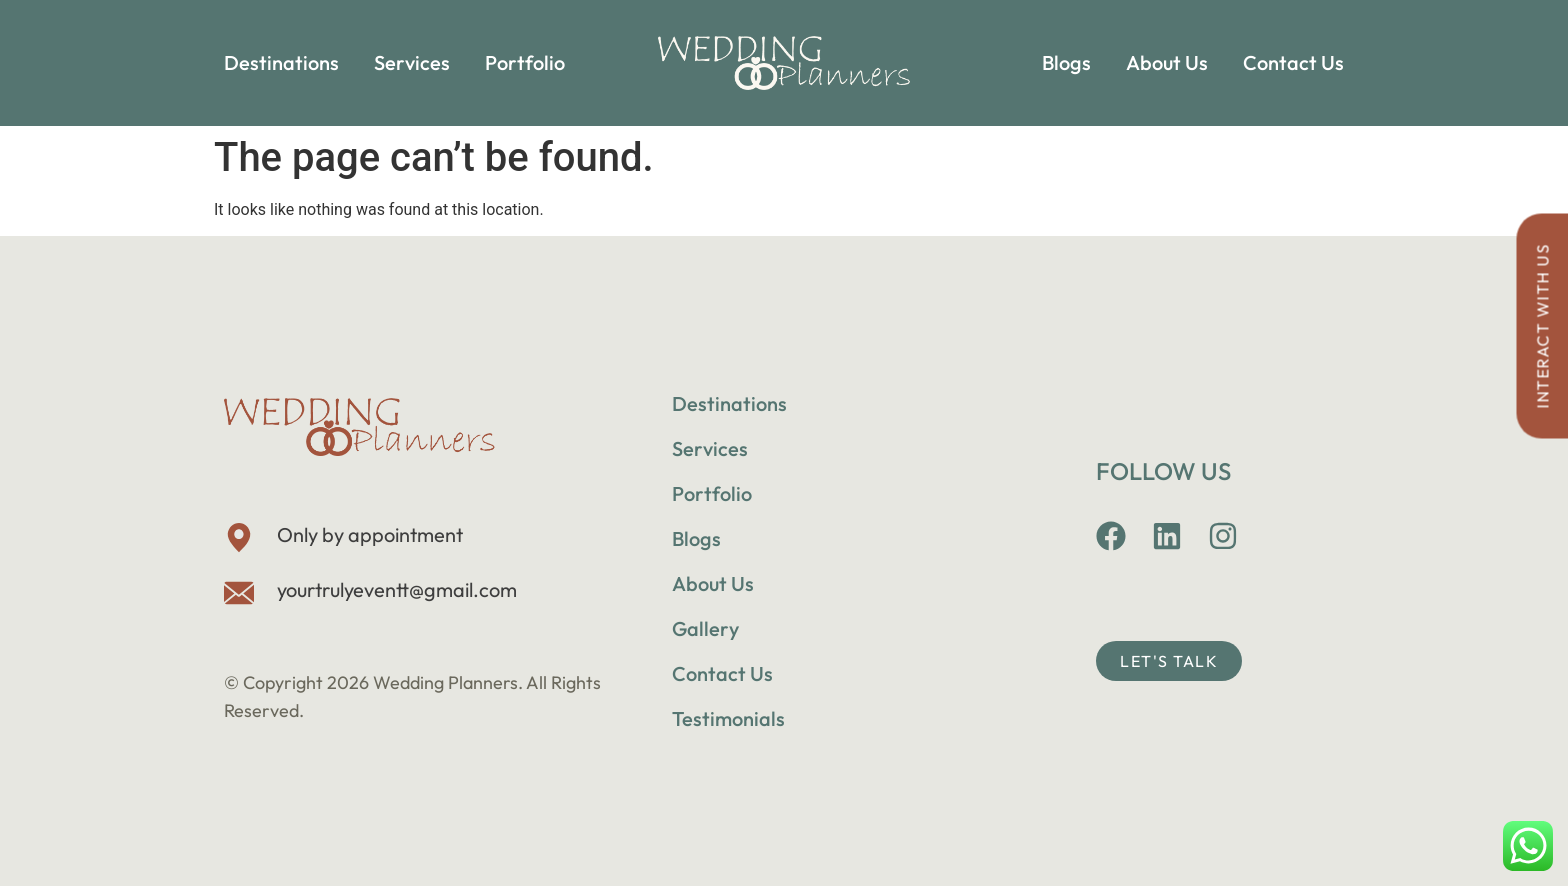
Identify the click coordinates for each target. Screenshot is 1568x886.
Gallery (705, 628)
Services (412, 62)
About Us (1167, 62)
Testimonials (728, 718)
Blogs (1066, 62)
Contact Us (1293, 62)
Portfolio (525, 62)
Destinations (281, 62)
